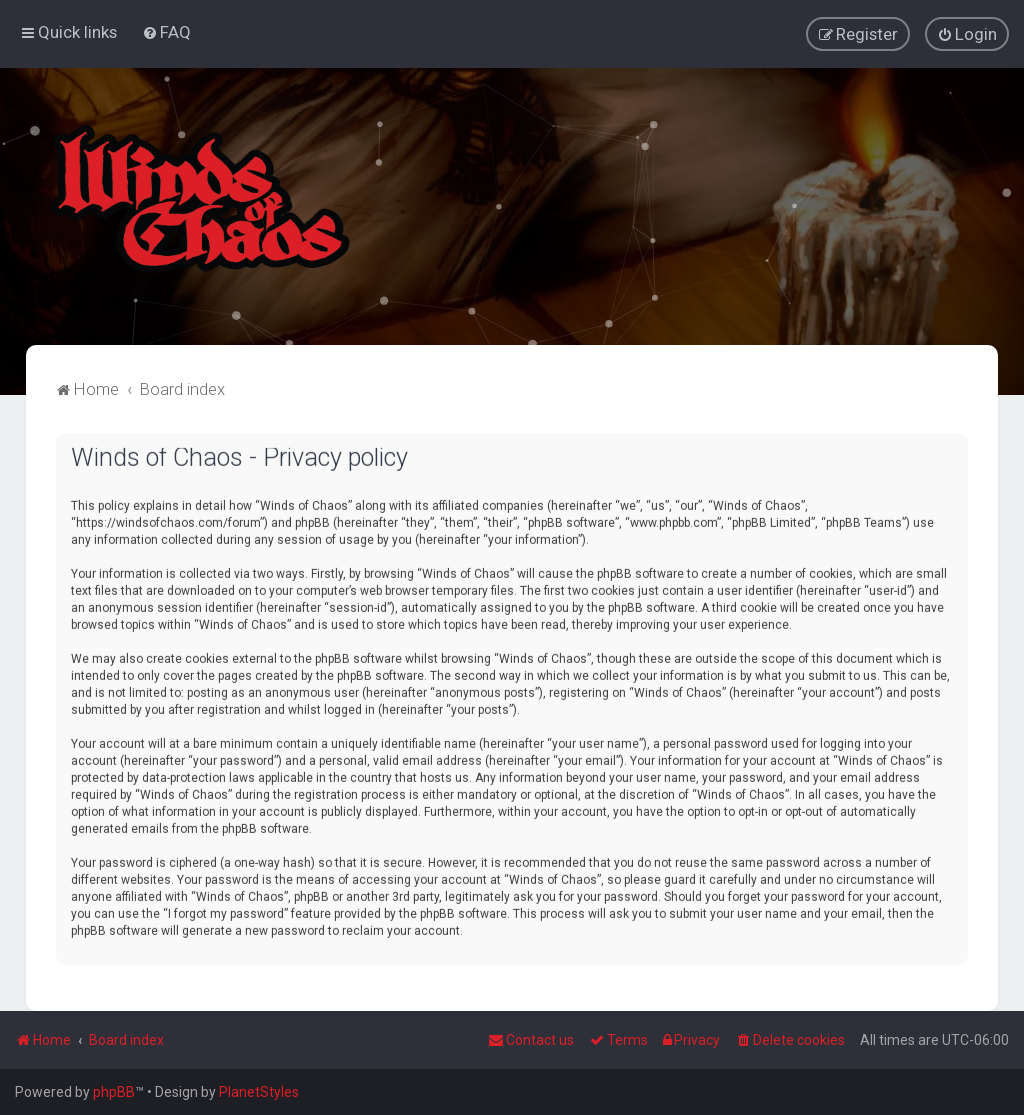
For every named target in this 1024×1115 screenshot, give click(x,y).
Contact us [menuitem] (531, 1040)
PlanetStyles (259, 1092)
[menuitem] (166, 32)
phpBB (114, 1092)
